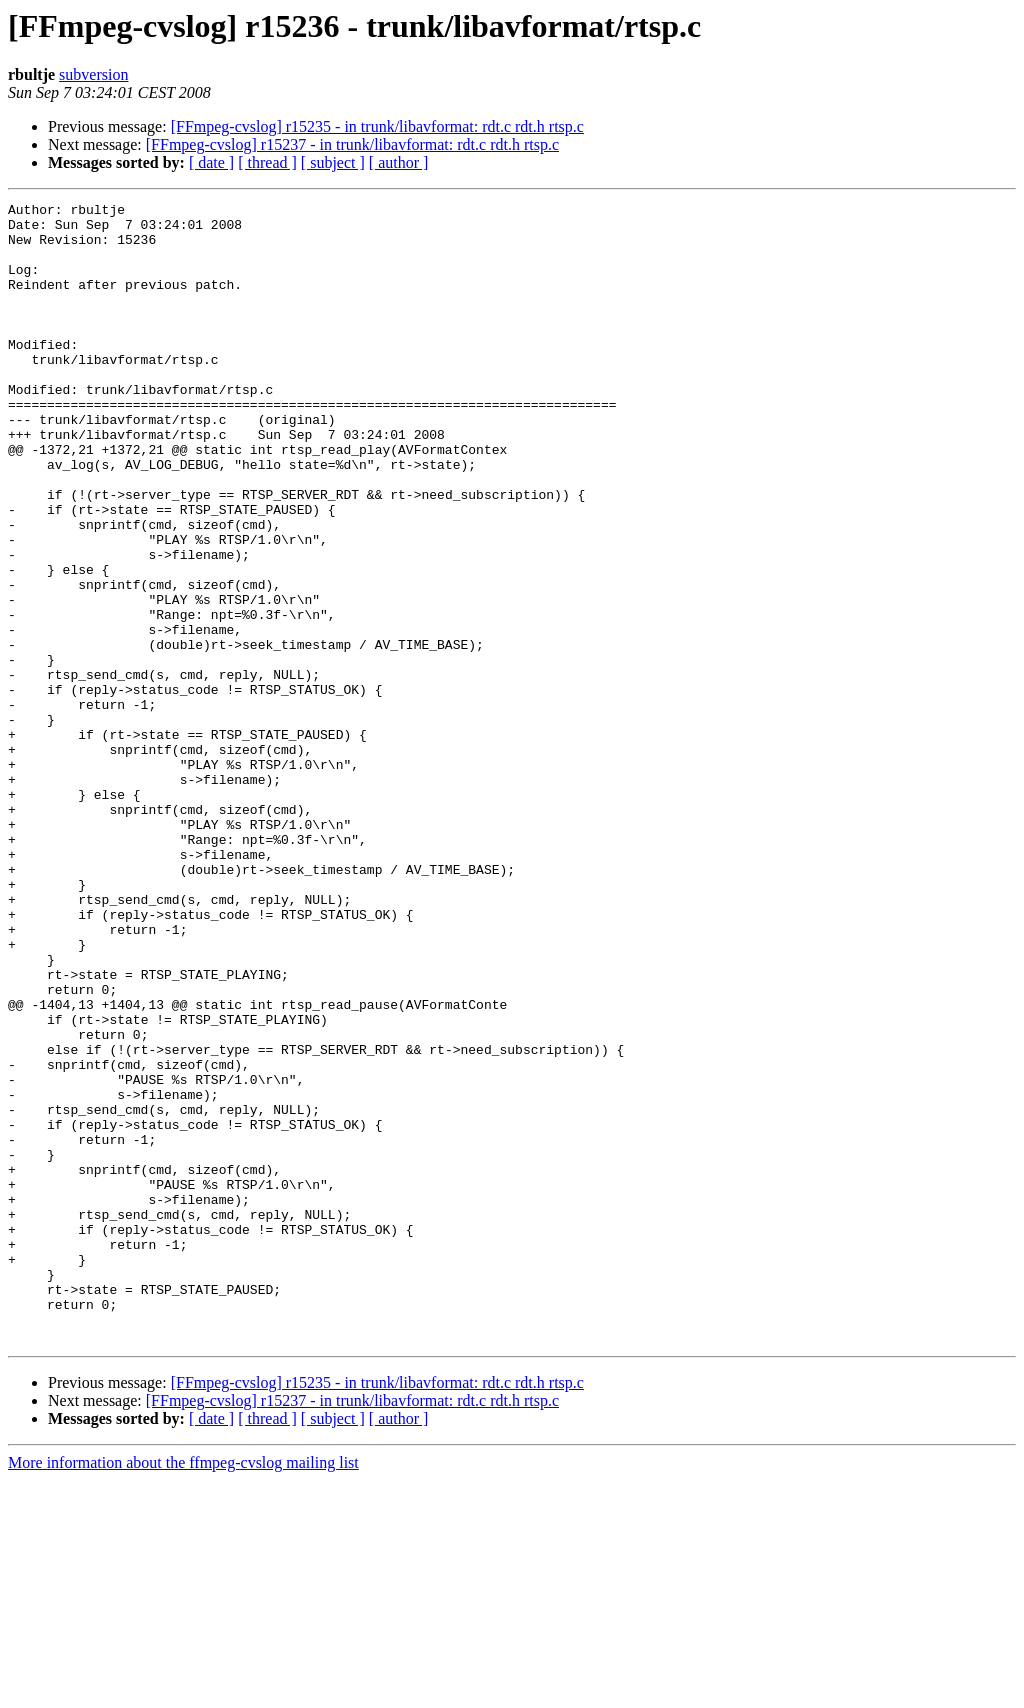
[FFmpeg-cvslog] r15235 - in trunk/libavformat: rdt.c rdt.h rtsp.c (377, 126)
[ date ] (211, 162)
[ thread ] (267, 162)
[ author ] (399, 162)
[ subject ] (333, 162)
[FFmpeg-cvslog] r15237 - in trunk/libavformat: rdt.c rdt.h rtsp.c (352, 144)
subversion (93, 74)
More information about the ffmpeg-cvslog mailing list (183, 1690)
